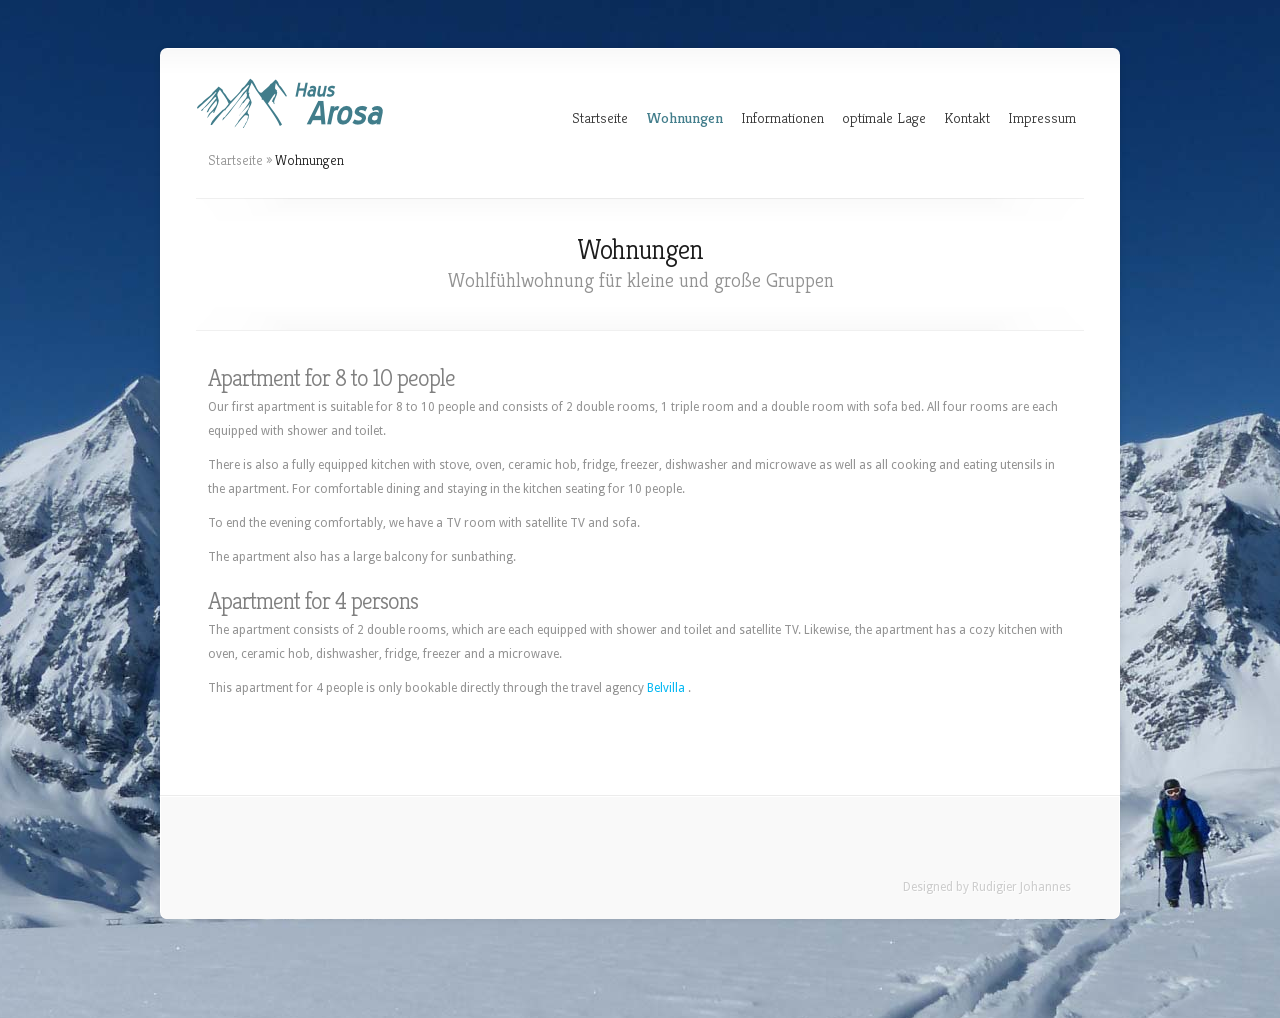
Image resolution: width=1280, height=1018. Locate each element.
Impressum (1042, 117)
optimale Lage (884, 117)
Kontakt (967, 117)
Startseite (600, 117)
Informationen (782, 117)
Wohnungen (684, 117)
